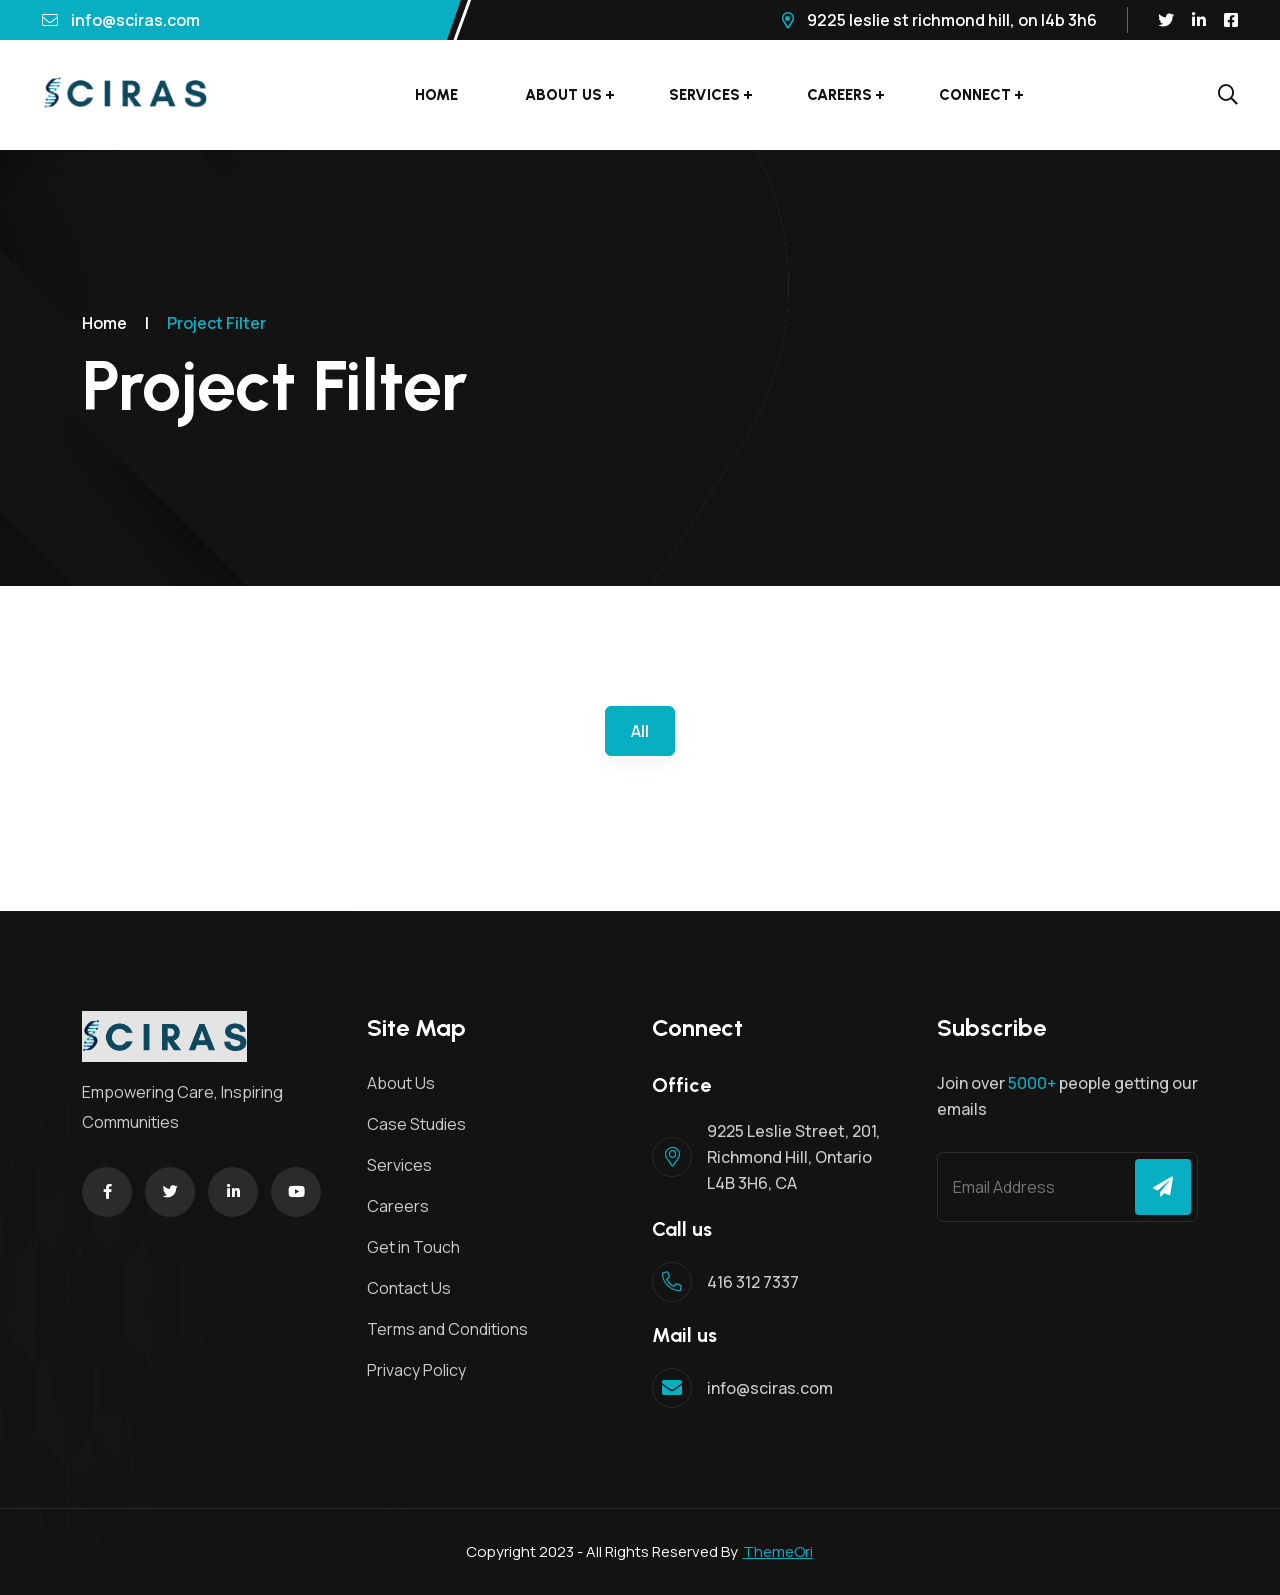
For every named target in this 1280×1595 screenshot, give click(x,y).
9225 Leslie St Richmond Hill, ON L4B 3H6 (939, 20)
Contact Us (409, 1288)
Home (436, 95)
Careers (839, 95)
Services (704, 95)
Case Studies (416, 1124)
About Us (563, 95)
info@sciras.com (121, 20)
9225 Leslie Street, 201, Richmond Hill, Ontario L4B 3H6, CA (793, 1157)
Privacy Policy (416, 1370)
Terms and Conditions (447, 1329)
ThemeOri (778, 1551)
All (640, 731)
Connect (975, 95)
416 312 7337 (753, 1282)
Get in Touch (413, 1247)
